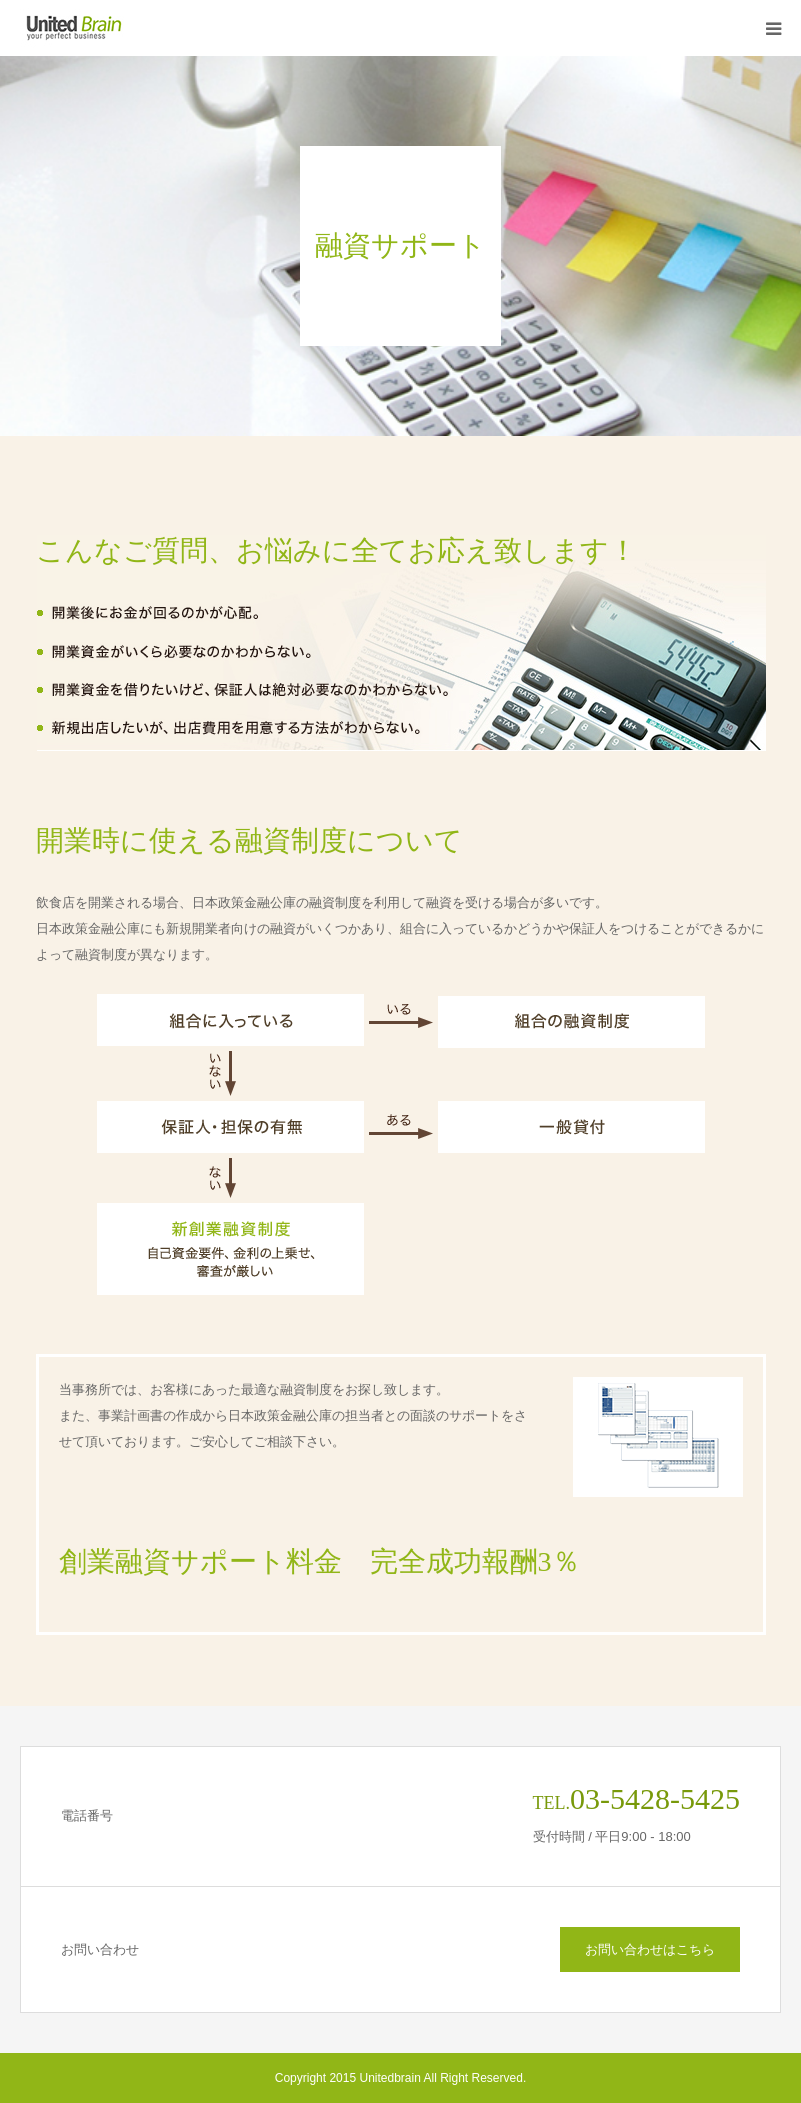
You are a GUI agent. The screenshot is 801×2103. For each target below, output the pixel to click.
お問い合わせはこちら (650, 1949)
